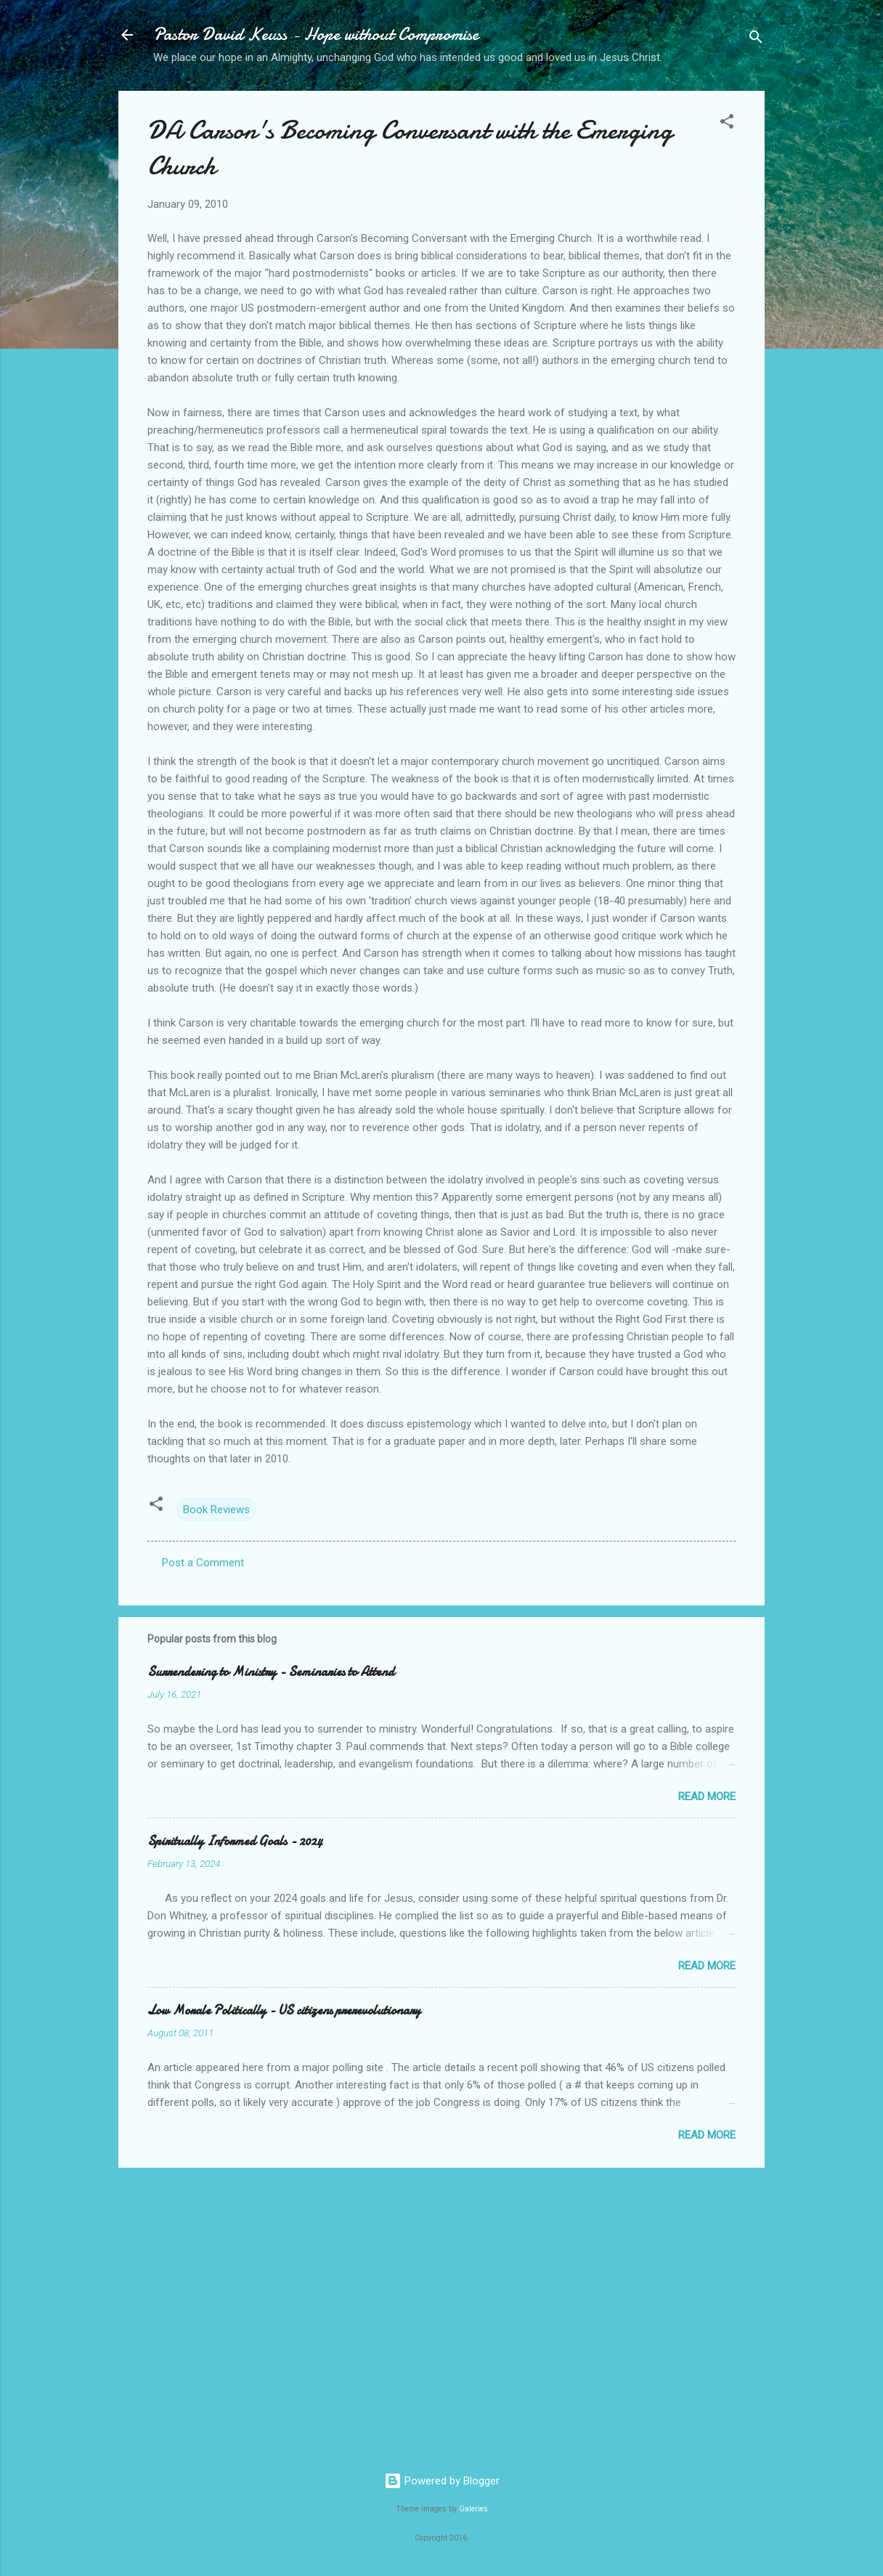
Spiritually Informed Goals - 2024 (234, 1841)
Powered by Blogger (442, 2480)
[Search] (756, 39)
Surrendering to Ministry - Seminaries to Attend (270, 1672)
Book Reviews (216, 1509)
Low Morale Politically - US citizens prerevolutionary (283, 2010)
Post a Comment (203, 1562)
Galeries (473, 2509)
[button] (727, 124)
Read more (707, 1796)
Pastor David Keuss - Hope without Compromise (316, 34)
